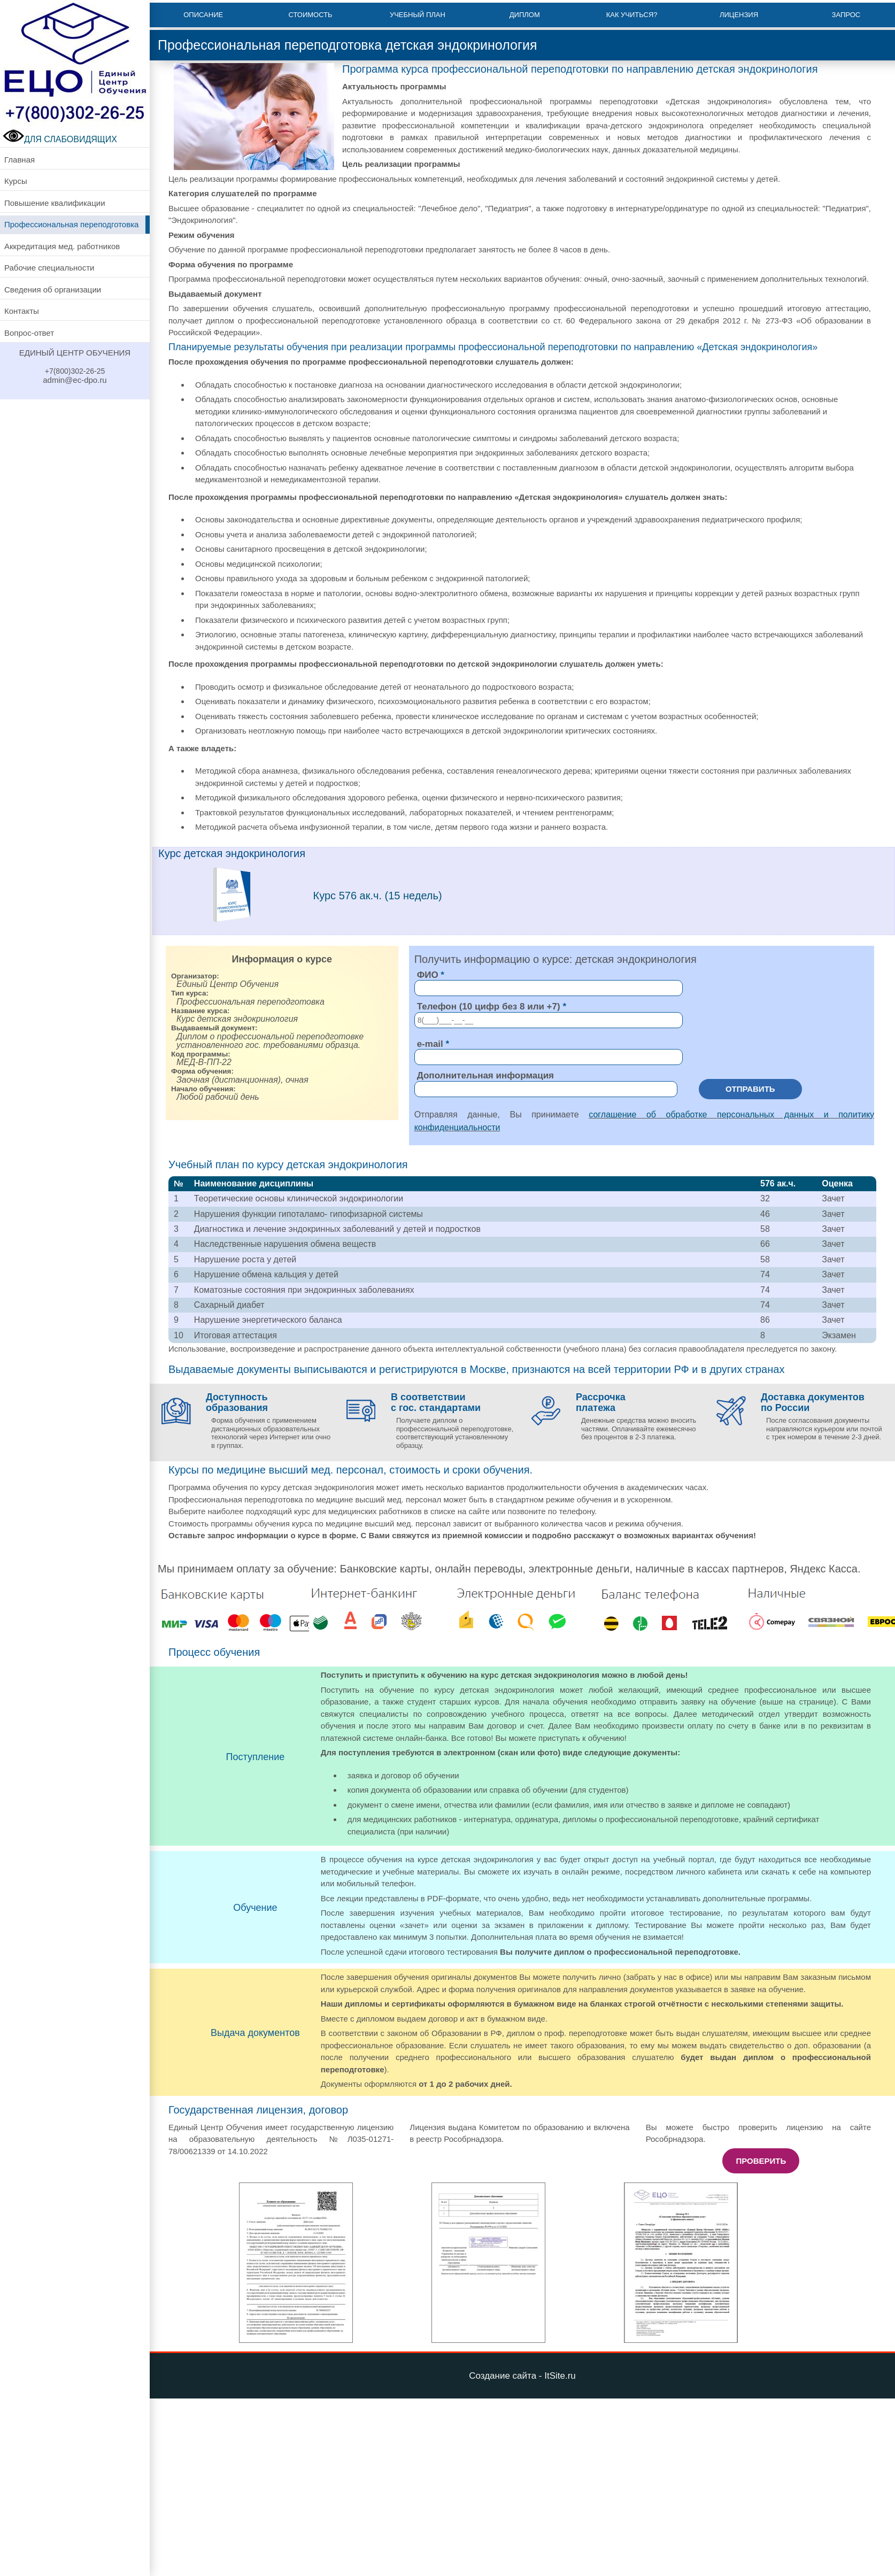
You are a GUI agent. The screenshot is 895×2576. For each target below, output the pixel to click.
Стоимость (310, 15)
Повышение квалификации (54, 202)
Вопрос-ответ (29, 332)
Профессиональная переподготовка (71, 224)
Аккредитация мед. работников (62, 246)
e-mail (430, 1044)
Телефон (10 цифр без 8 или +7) (488, 1006)
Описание (203, 15)
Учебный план (417, 15)
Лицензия (739, 15)
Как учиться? (632, 15)
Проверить (761, 2160)
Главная (19, 159)
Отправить (750, 1088)
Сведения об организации (52, 289)
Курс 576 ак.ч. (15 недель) (377, 895)
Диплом (525, 15)
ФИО (427, 975)
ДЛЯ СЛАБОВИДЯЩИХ (60, 139)
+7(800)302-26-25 (75, 371)
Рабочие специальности (49, 267)
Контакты (21, 310)
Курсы (15, 181)
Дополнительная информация (485, 1075)
